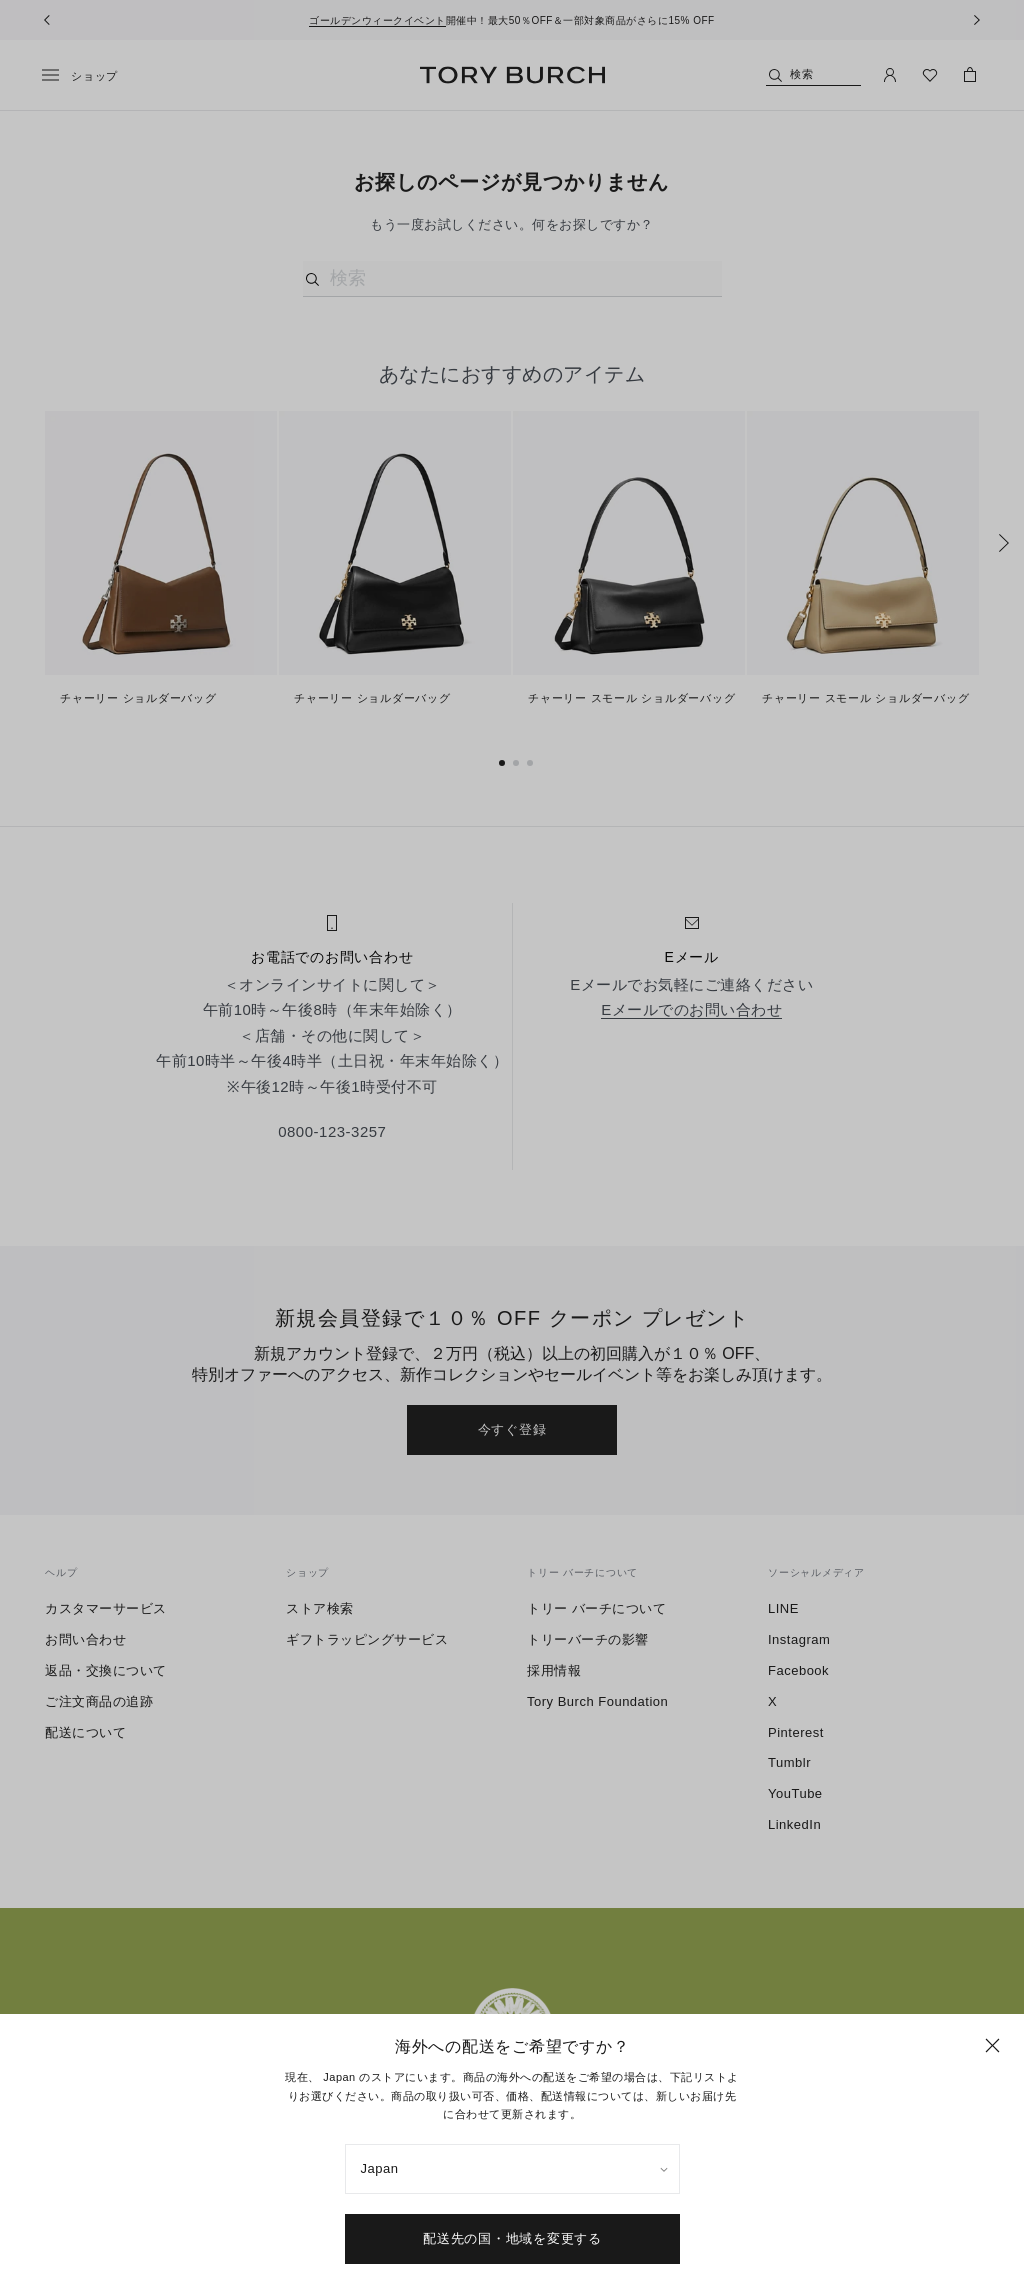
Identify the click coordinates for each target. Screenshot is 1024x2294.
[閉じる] (992, 2045)
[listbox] (512, 2169)
